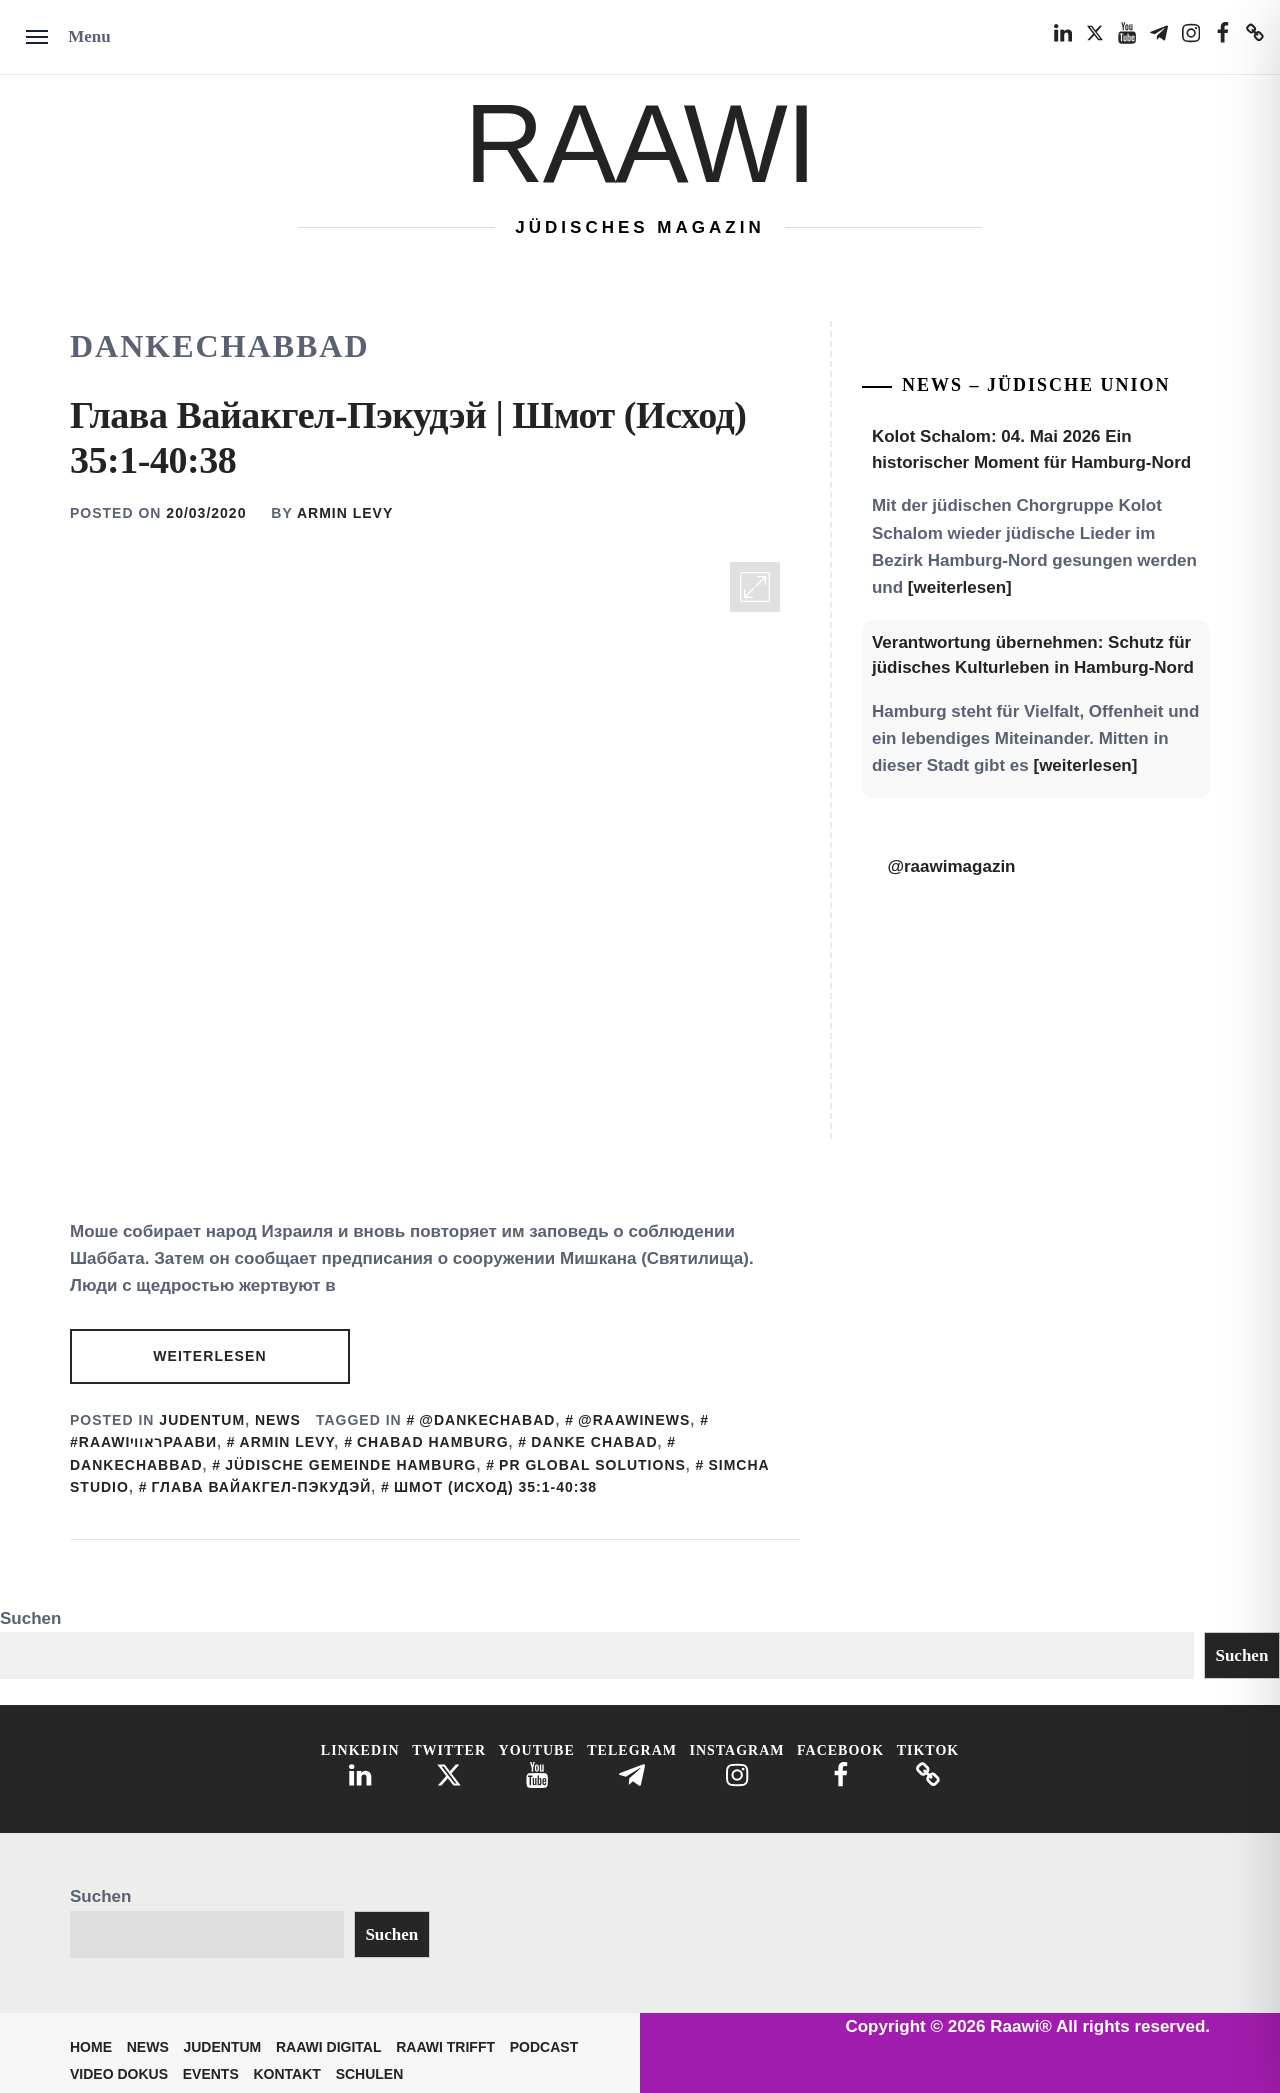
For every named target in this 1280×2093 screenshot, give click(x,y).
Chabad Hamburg (433, 1442)
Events (211, 2074)
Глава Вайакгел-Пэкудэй (261, 1487)
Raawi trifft (445, 2047)
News (278, 1420)
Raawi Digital (329, 2047)
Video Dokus (119, 2074)
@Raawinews (634, 1420)
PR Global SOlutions (592, 1465)
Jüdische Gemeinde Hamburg (350, 1465)
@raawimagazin (951, 866)
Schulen (370, 2074)
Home (91, 2047)
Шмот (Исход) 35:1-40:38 (495, 1487)
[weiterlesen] (960, 587)
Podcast (544, 2047)
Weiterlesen (209, 1356)
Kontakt (287, 2074)
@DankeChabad (487, 1420)
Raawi (639, 143)
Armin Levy (345, 513)
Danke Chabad (594, 1442)
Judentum (202, 1420)
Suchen (30, 1618)
